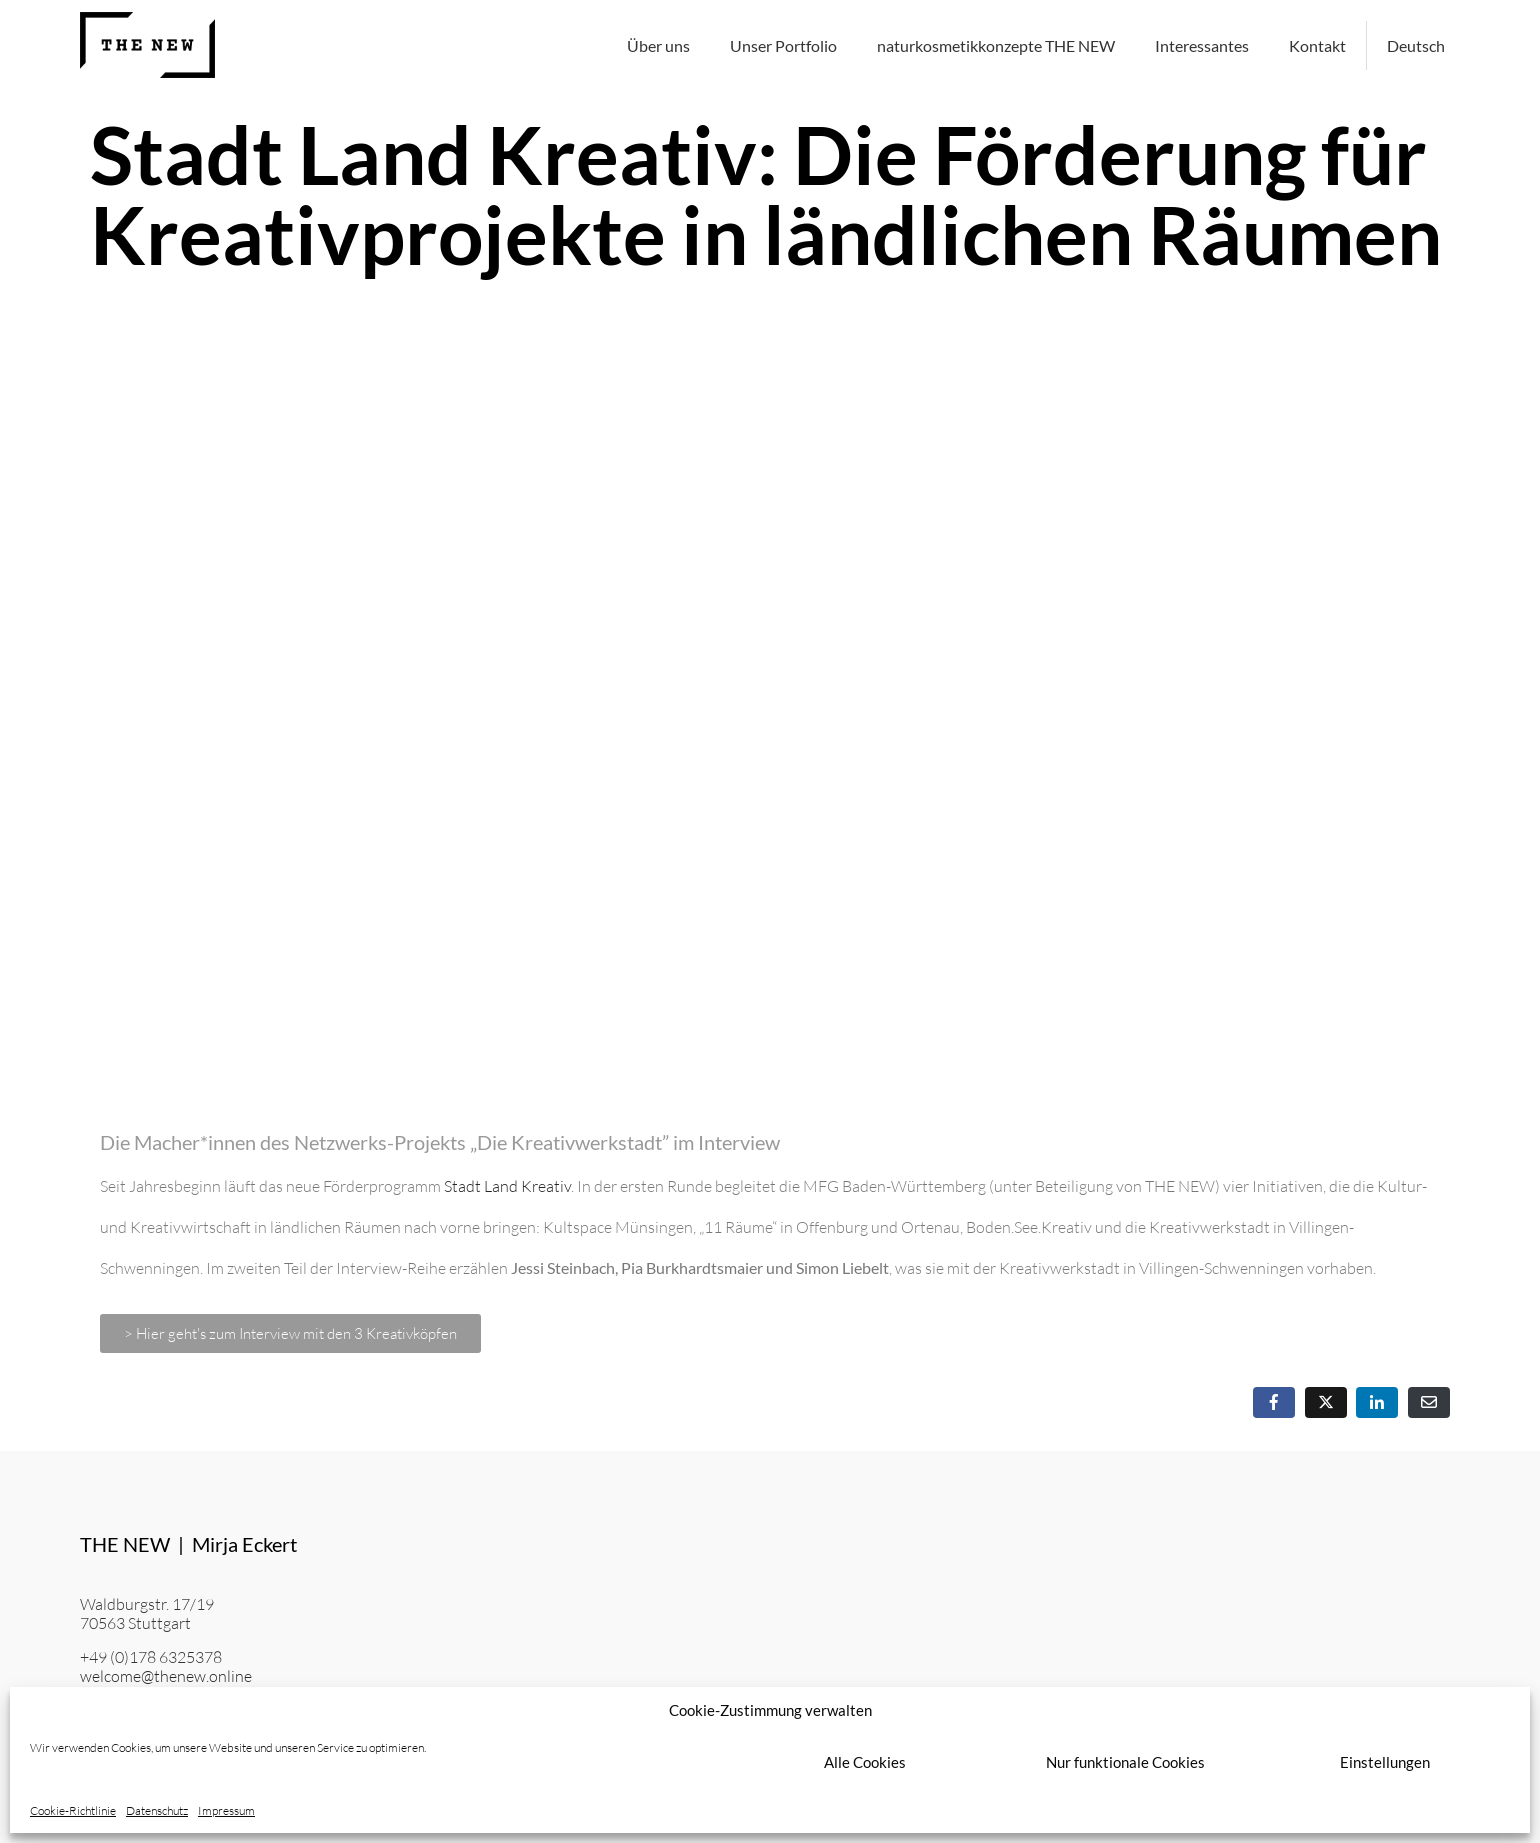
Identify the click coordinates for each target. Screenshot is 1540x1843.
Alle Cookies (865, 1762)
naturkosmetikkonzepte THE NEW (996, 45)
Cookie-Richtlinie (73, 1811)
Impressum (226, 1811)
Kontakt (1317, 45)
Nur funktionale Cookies (1125, 1762)
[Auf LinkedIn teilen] (1377, 1402)
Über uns (658, 45)
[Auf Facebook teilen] (1274, 1402)
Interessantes (1202, 45)
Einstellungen (1385, 1762)
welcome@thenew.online (166, 1676)
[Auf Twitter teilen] (1326, 1402)
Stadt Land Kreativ (507, 1186)
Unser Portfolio (783, 45)
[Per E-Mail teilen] (1429, 1402)
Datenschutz (157, 1811)
